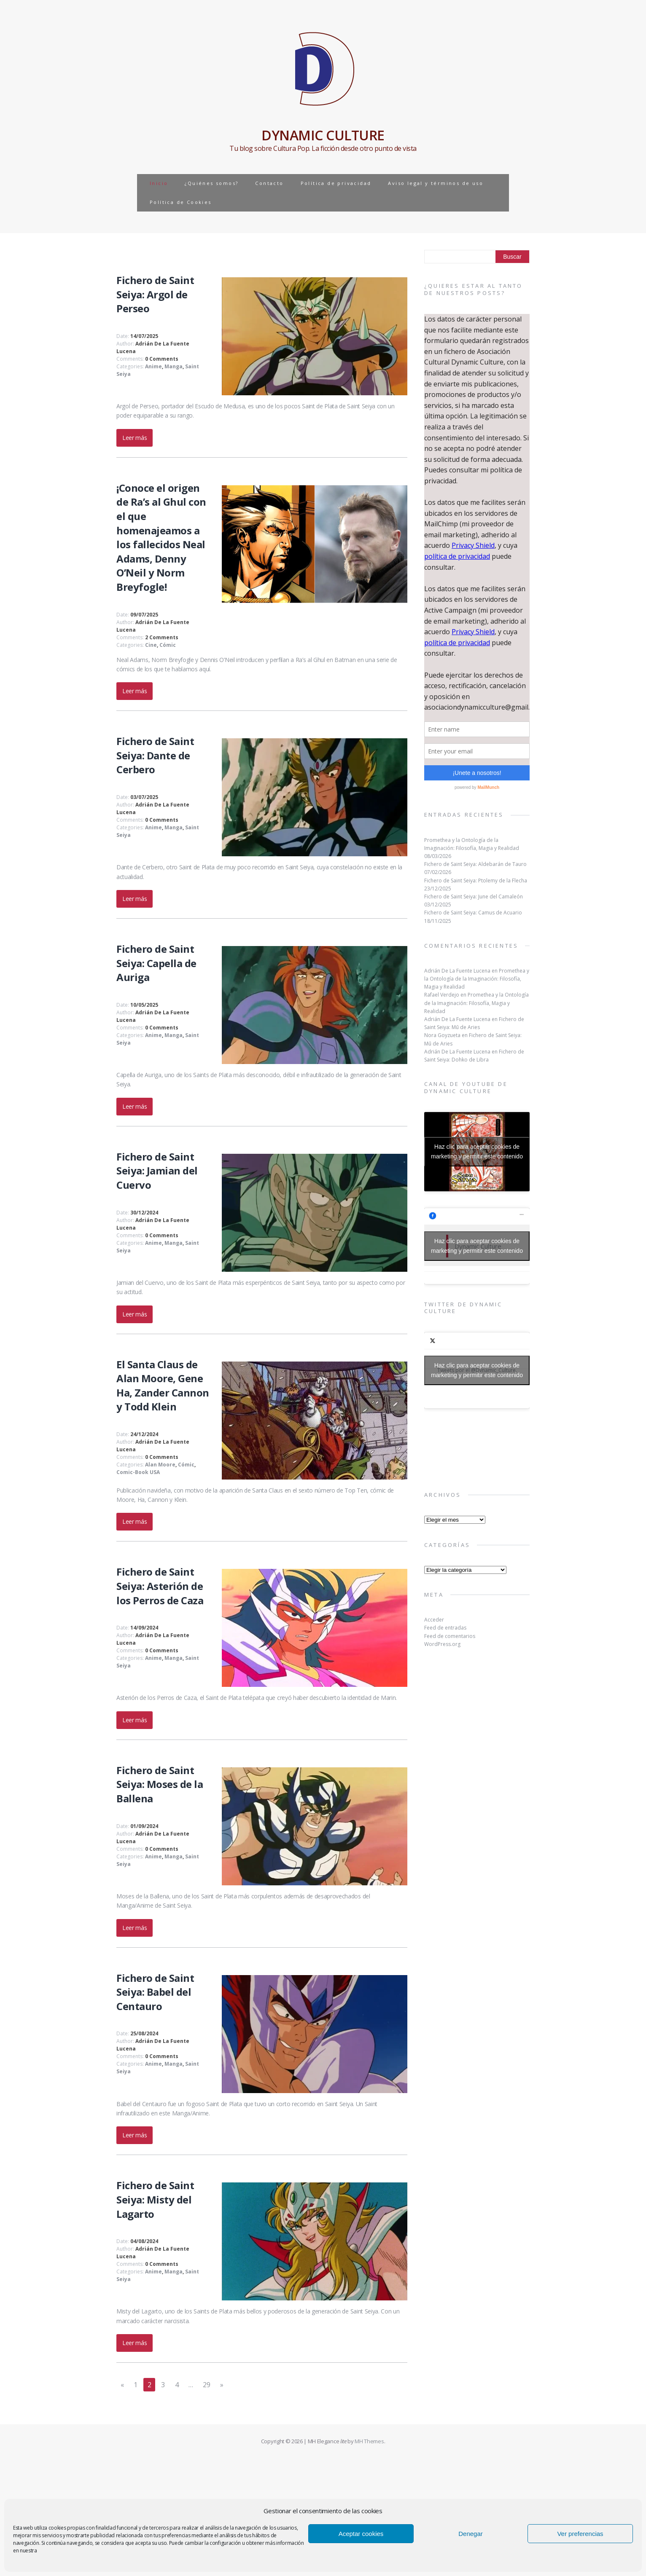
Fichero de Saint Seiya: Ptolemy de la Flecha (475, 880)
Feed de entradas (445, 1627)
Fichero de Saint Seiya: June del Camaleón (473, 896)
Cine (151, 645)
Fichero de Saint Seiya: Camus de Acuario (473, 912)
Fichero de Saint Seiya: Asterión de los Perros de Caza (159, 1586)
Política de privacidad (336, 183)
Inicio (159, 183)
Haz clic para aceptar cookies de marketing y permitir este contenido (477, 1151)
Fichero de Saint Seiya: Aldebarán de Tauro (475, 864)
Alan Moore (160, 1464)
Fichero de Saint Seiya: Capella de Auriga (156, 963)
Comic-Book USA (138, 1472)
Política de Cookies (181, 202)
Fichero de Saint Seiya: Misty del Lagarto (155, 2199)
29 (206, 2384)
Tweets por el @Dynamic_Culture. (477, 1370)
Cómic (167, 645)
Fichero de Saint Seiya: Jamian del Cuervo (157, 1171)
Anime (153, 366)
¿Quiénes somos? (211, 183)
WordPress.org (442, 1644)
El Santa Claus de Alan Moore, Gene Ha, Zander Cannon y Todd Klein (162, 1385)
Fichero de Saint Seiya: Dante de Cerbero (155, 755)
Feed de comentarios (449, 1636)
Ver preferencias (580, 2533)
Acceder (434, 1619)
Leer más (134, 438)
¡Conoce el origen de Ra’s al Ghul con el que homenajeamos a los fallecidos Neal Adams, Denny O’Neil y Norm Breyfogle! (161, 537)
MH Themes (369, 2441)
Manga (173, 366)
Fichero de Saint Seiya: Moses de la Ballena (159, 1784)
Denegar (470, 2533)
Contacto (269, 183)
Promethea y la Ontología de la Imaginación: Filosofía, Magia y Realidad (476, 978)
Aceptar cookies (361, 2533)
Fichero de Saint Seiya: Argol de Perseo (155, 294)
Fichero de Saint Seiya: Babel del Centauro (155, 1992)
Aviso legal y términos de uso (435, 183)
